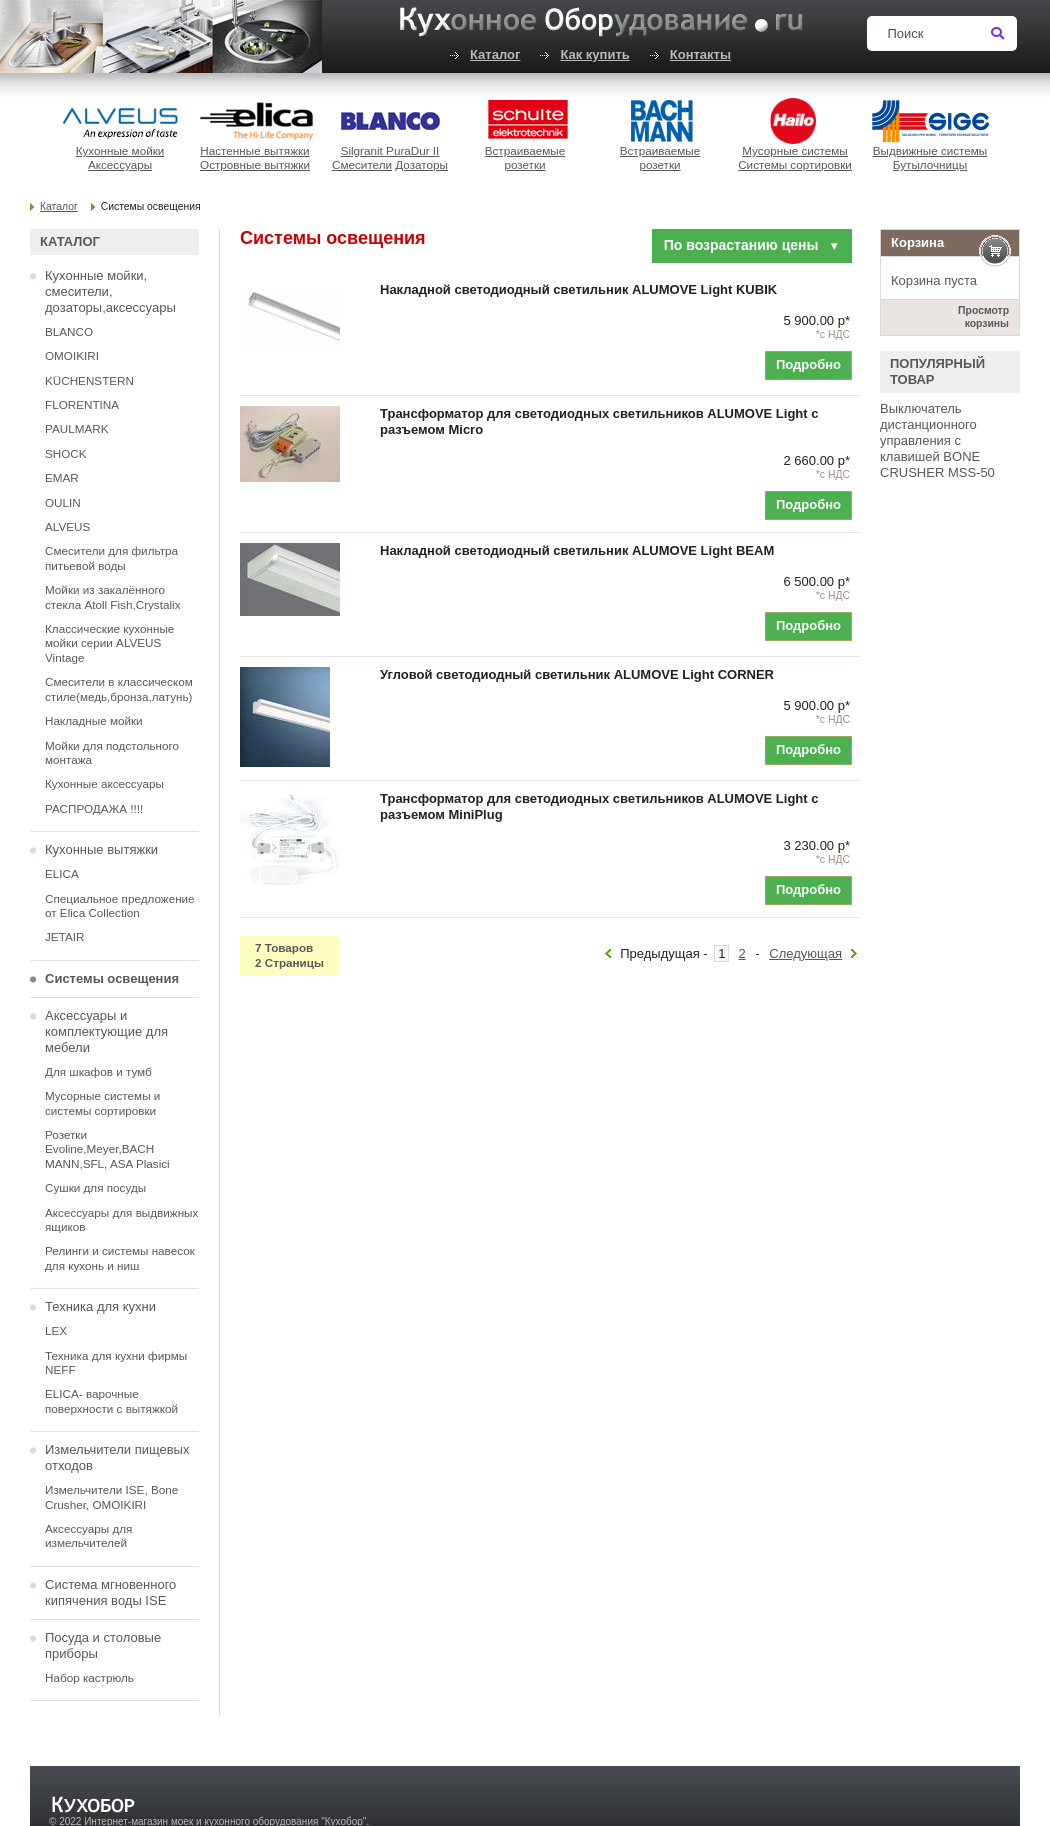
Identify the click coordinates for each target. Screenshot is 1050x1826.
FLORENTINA (82, 404)
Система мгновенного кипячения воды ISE (110, 1592)
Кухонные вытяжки (101, 849)
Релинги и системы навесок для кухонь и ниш (120, 1257)
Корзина (917, 242)
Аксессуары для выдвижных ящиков (121, 1219)
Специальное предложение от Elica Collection (120, 905)
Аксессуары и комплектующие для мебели (106, 1031)
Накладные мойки (94, 720)
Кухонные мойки (120, 150)
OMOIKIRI (72, 355)
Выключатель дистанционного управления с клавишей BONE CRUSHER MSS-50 (937, 440)
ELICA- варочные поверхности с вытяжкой (111, 1400)
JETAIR (64, 936)
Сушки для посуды (95, 1187)
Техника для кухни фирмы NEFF (116, 1362)
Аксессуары (120, 164)
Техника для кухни (100, 1306)
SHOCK (66, 453)
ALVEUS (67, 526)
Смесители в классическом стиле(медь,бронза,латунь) (119, 688)
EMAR (62, 477)
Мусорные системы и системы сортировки (102, 1102)
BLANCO (69, 331)
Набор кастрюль (89, 1677)
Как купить (594, 54)
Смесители (362, 164)
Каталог (495, 54)
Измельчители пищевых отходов (117, 1457)
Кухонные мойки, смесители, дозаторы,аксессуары (110, 291)
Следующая (805, 953)
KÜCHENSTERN (89, 380)
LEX (56, 1330)
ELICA (62, 873)
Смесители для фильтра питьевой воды (111, 557)
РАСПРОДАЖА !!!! (94, 808)
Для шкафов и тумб (98, 1071)
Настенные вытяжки (254, 150)
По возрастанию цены (752, 245)
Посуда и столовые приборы (103, 1645)
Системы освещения (112, 978)
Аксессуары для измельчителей (88, 1535)
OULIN (63, 502)
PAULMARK (76, 428)
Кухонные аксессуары (104, 783)
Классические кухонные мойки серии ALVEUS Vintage (109, 643)
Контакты (700, 54)
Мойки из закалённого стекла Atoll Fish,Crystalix (113, 596)
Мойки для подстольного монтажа (112, 752)
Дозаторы (421, 164)
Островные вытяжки (255, 164)
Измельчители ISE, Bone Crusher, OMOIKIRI (111, 1496)
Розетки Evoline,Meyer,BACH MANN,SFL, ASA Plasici (107, 1149)
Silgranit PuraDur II (390, 150)
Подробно (808, 364)
